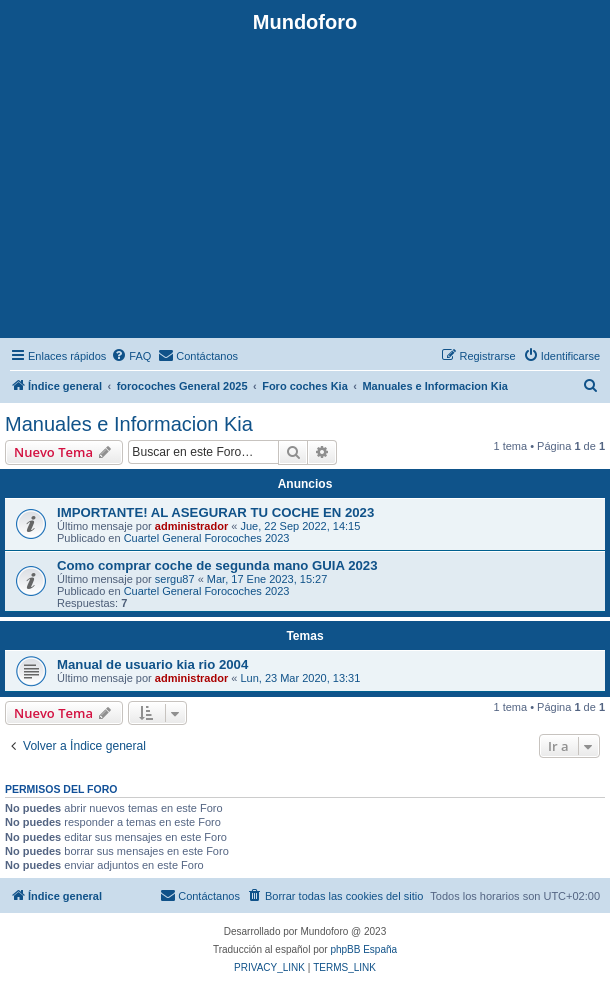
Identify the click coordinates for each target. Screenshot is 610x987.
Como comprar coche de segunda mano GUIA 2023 (217, 565)
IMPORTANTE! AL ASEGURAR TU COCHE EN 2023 (215, 512)
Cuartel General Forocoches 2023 (207, 538)
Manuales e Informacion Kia (129, 424)
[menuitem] (131, 356)
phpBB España (363, 949)
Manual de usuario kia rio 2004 (152, 664)
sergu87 (175, 579)
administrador (191, 526)
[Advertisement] (305, 184)
